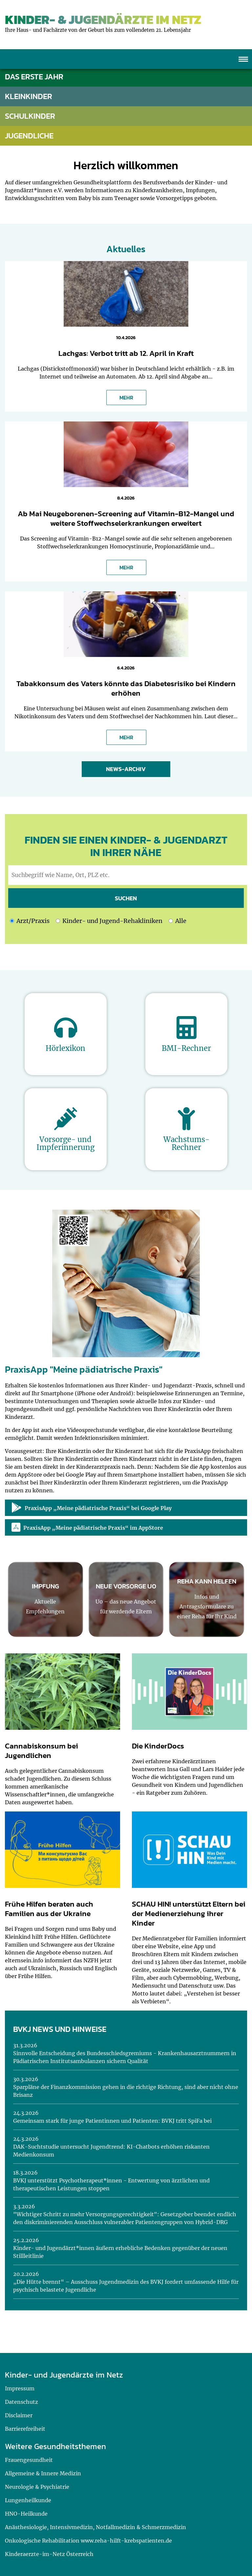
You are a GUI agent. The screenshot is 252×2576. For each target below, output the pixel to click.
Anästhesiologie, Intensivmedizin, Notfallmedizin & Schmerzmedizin (95, 2527)
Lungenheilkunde (28, 2500)
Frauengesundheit (29, 2460)
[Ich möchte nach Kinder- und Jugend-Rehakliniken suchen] (58, 921)
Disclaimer (18, 2415)
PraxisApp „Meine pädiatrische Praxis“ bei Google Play (91, 1508)
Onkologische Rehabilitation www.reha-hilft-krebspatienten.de (88, 2540)
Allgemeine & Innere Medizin (43, 2473)
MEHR (126, 397)
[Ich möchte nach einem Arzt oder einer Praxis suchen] (12, 921)
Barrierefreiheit (25, 2428)
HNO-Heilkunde (26, 2513)
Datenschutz (21, 2402)
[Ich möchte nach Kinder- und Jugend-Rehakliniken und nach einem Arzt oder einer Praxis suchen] (171, 921)
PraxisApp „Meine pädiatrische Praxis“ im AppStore (87, 1527)
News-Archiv (126, 769)
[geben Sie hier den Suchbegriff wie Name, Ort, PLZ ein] (127, 875)
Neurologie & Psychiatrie (37, 2487)
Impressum (19, 2388)
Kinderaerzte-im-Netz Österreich (49, 2554)
